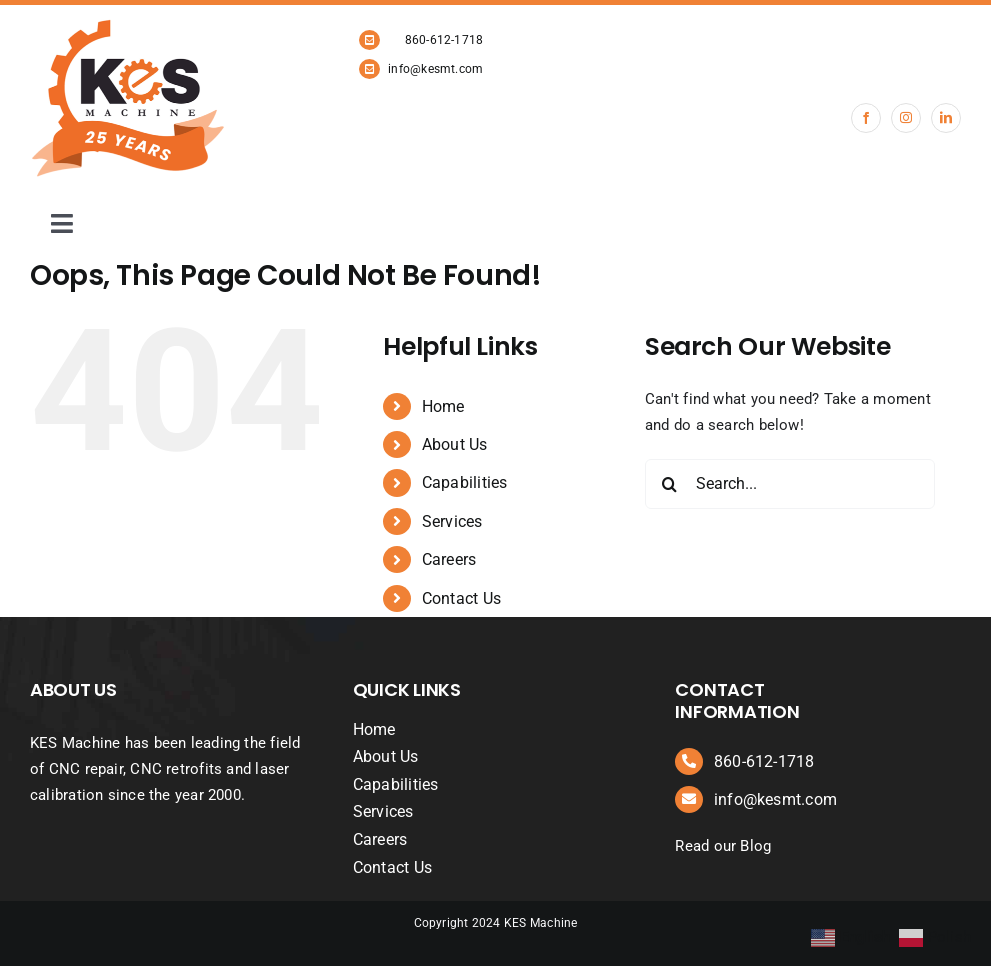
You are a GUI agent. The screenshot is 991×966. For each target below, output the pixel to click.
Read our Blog (723, 846)
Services (452, 521)
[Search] (670, 484)
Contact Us (461, 598)
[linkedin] (946, 118)
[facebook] (866, 118)
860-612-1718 (444, 40)
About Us (455, 444)
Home (443, 406)
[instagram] (906, 118)
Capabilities (465, 482)
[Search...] (790, 484)
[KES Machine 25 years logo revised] (130, 26)
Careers (449, 559)
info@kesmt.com (435, 69)
